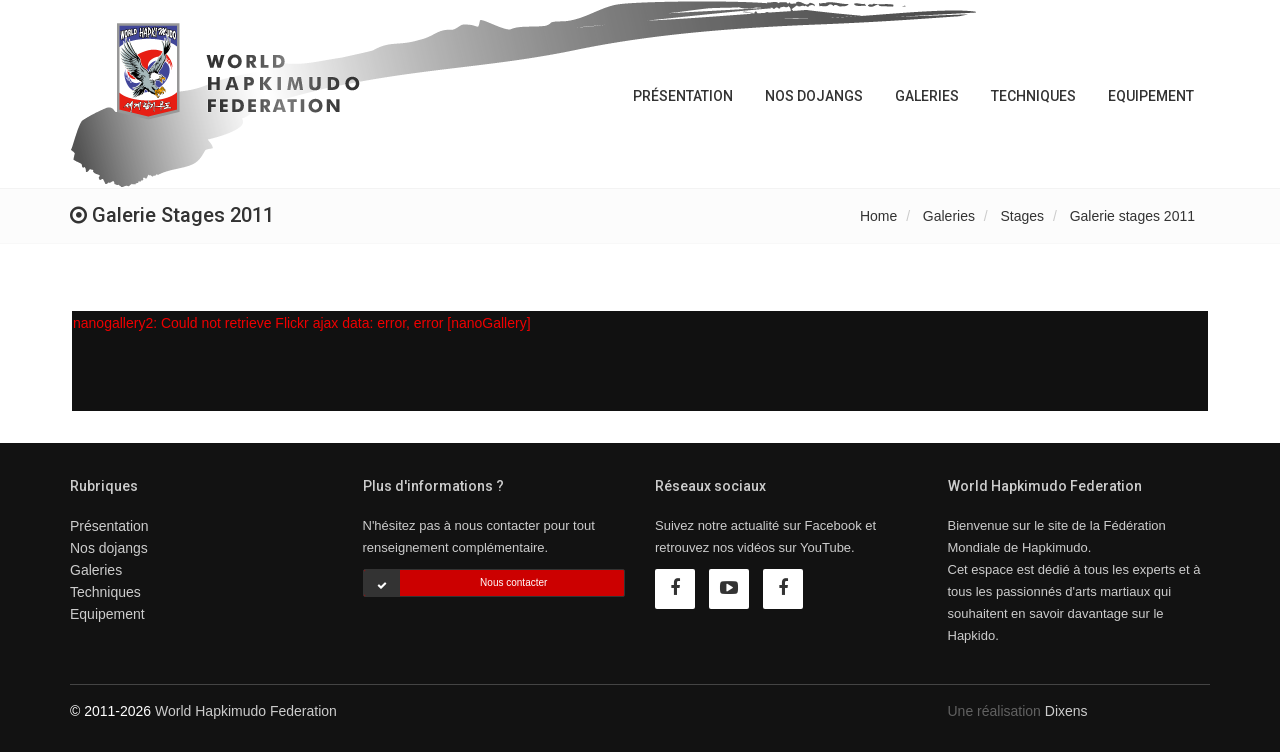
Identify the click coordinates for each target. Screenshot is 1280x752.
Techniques (1033, 96)
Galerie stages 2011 (1132, 216)
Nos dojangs (814, 96)
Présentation (683, 96)
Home (878, 216)
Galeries (927, 96)
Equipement (1151, 96)
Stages (1023, 216)
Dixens (1066, 711)
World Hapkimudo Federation (246, 711)
